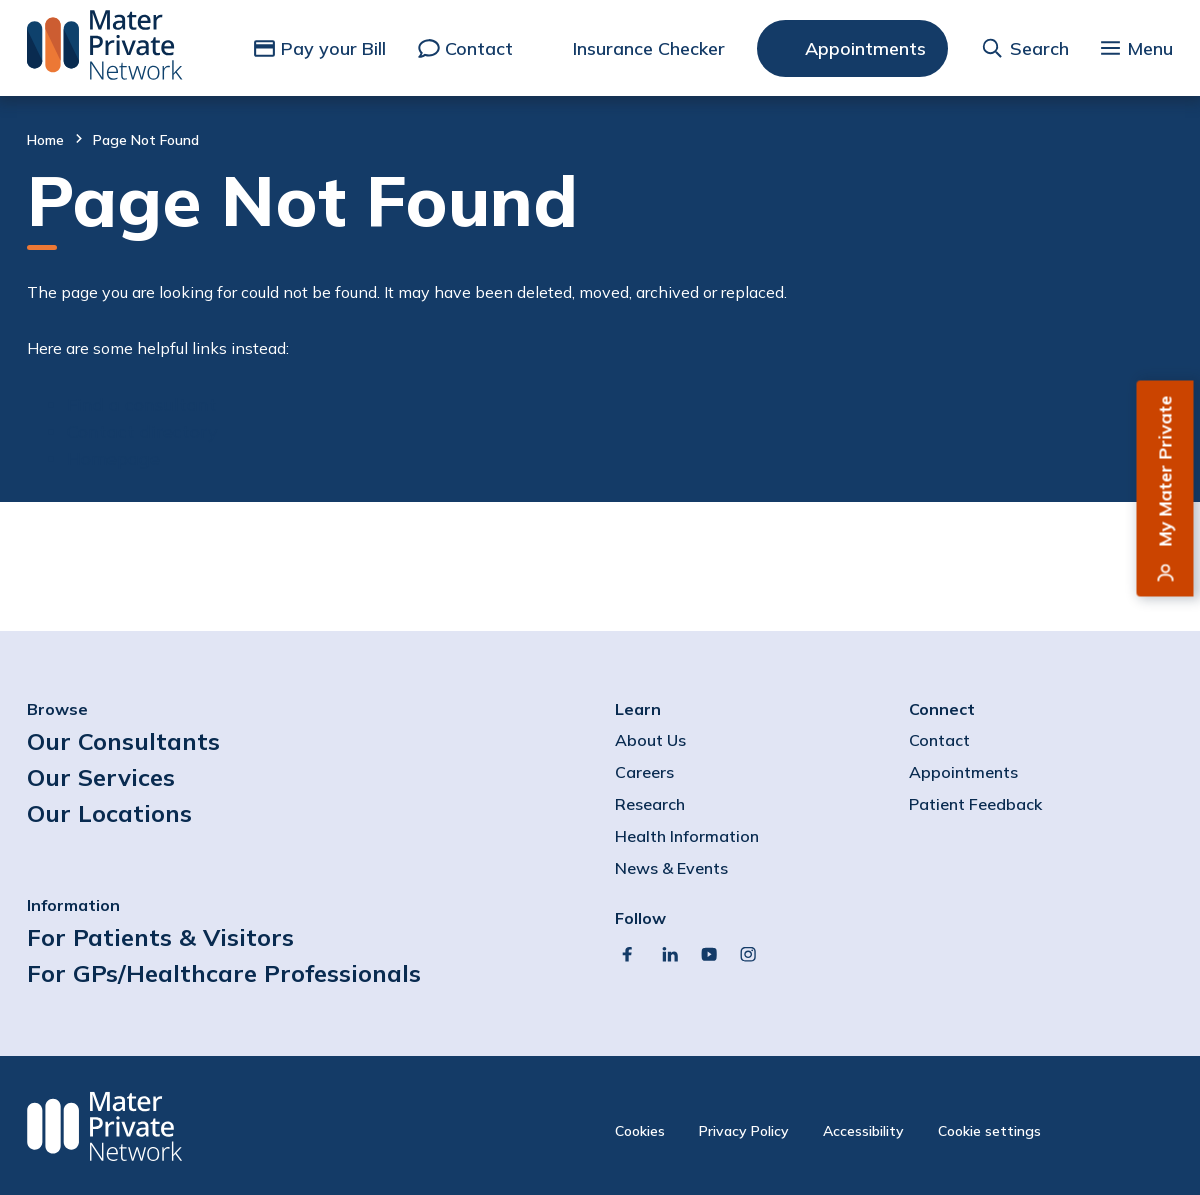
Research (650, 804)
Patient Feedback (975, 804)
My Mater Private (1165, 471)
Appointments (865, 48)
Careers (644, 772)
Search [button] (1039, 48)
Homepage (113, 458)
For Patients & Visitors (160, 937)
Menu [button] (1150, 48)
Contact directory (142, 431)
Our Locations (109, 813)
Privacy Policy (744, 1131)
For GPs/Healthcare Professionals (224, 973)
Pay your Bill (333, 48)
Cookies (640, 1131)
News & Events (671, 868)
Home (45, 140)
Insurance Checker (649, 48)
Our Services (101, 777)
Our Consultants (123, 741)
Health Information (687, 836)
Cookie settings (989, 1131)
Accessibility (863, 1131)
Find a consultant (142, 404)
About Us (650, 740)
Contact (479, 48)
